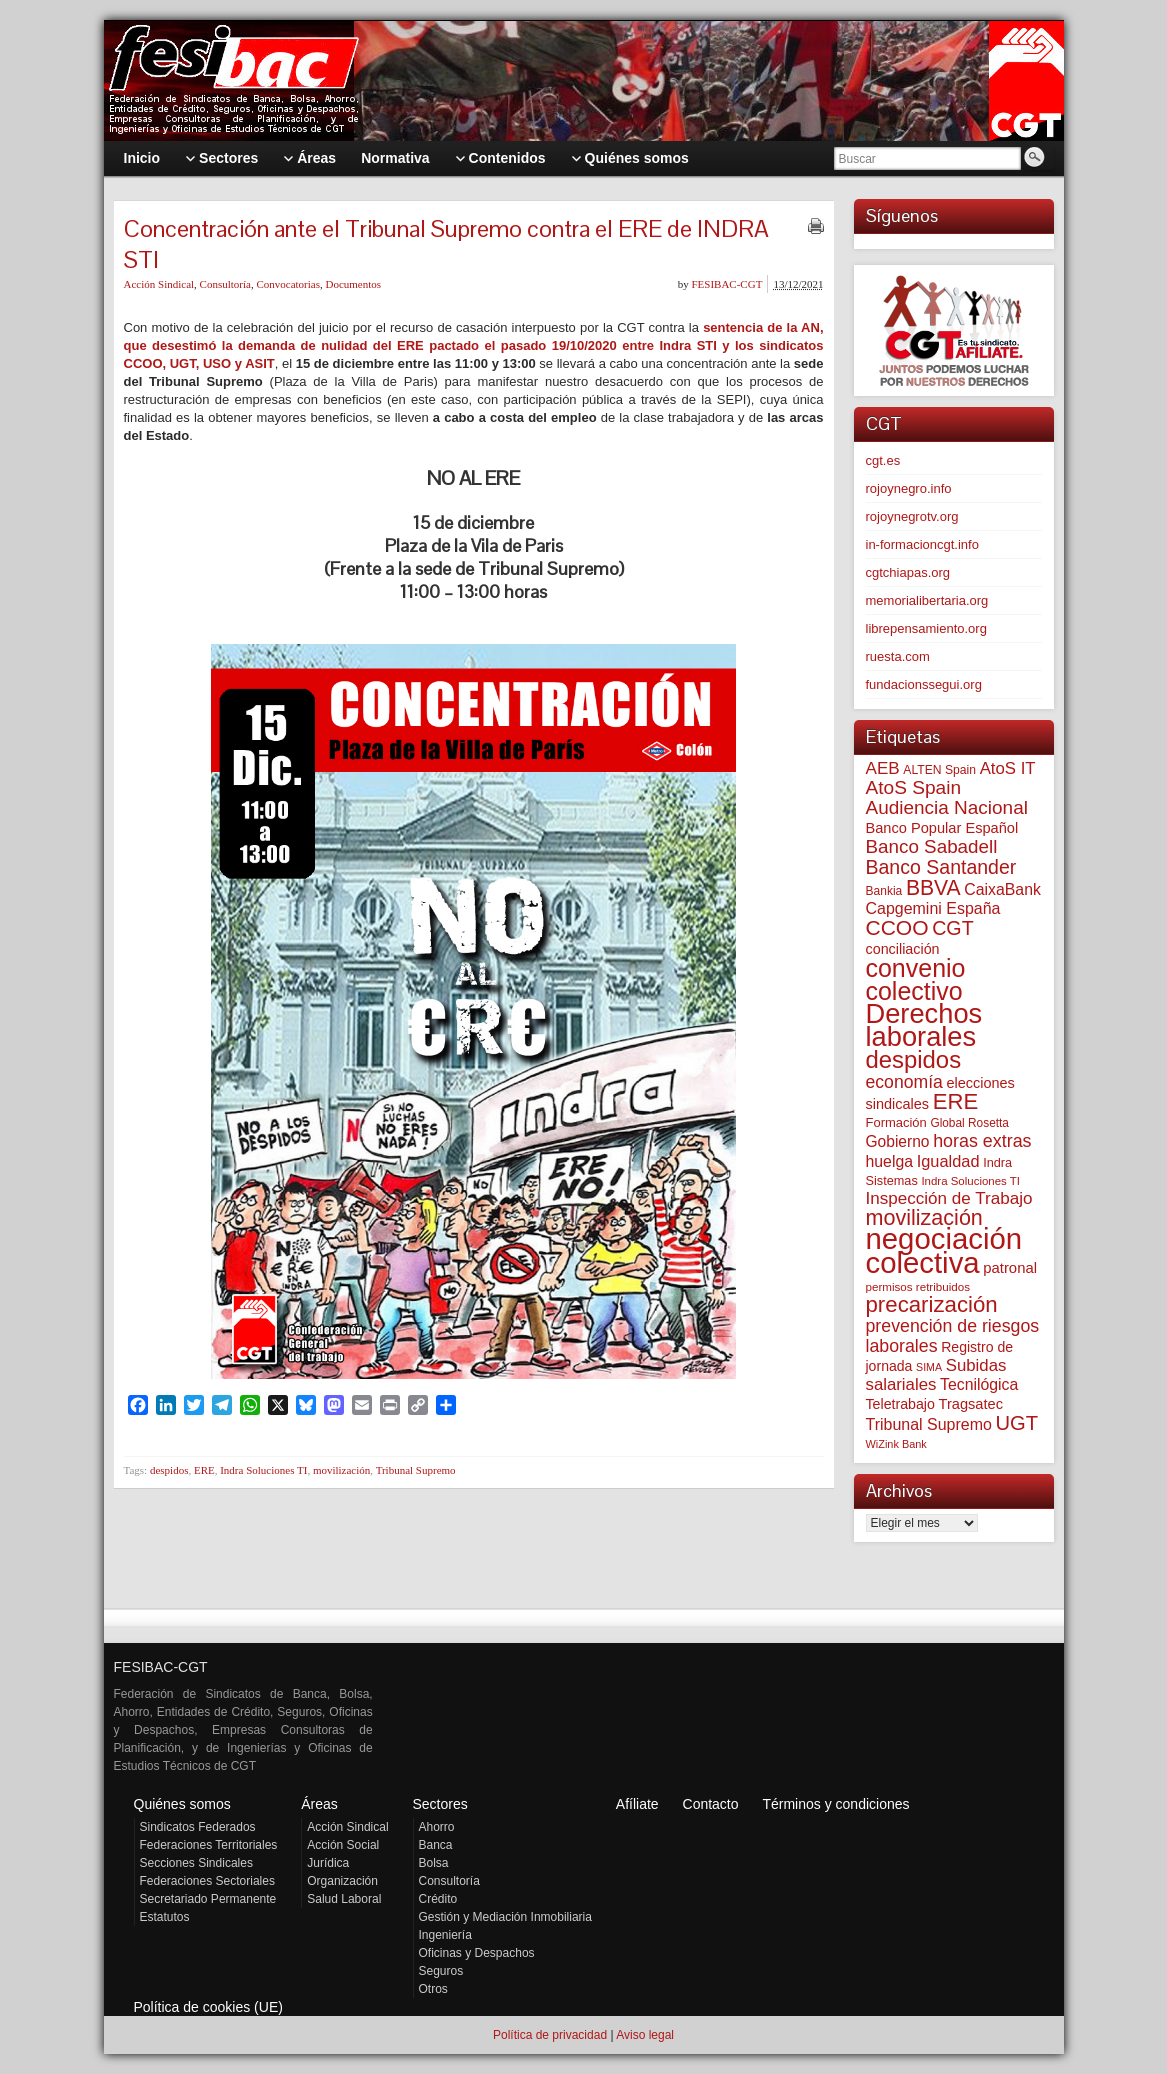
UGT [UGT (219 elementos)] (1016, 1423)
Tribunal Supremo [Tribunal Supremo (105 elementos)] (929, 1424)
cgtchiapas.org (908, 572)
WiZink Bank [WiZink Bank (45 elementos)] (896, 1444)
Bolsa (434, 1863)
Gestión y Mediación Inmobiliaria (505, 1917)
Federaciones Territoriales (209, 1845)
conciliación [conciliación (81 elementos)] (903, 949)
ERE (204, 1470)
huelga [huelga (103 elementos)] (890, 1161)
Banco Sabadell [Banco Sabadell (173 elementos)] (932, 846)
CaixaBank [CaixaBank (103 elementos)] (1002, 889)
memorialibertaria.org (927, 600)
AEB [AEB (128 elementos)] (883, 768)
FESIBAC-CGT (726, 284)
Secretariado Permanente (208, 1899)
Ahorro (437, 1827)
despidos (169, 1470)
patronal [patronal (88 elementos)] (1010, 1268)
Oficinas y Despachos (477, 1953)
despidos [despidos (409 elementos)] (914, 1059)
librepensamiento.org (926, 628)
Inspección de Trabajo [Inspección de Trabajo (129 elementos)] (949, 1198)
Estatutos (165, 1917)
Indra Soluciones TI (263, 1470)
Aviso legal (645, 2035)
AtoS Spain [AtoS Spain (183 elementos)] (914, 787)
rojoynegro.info (909, 488)
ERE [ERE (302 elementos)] (955, 1101)
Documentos (353, 284)
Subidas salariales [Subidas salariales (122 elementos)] (936, 1375)
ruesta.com (898, 656)
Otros (433, 1989)
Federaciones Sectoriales (207, 1881)
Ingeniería (445, 1935)
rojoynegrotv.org (912, 516)
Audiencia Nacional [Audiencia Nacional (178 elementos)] (947, 807)
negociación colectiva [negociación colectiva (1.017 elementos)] (944, 1250)
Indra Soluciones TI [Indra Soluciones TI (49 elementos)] (970, 1181)
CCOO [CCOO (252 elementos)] (897, 927)
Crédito (438, 1899)
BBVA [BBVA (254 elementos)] (933, 887)
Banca (436, 1845)
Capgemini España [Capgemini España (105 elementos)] (933, 908)
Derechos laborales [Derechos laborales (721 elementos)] (924, 1025)
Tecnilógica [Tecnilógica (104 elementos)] (979, 1384)
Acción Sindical (159, 284)
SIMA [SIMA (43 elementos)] (929, 1367)
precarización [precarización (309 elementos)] (932, 1304)
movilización (341, 1470)
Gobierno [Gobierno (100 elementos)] (898, 1141)
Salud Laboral (344, 1899)
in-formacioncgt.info (922, 544)
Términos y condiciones (835, 1804)
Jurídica (328, 1863)
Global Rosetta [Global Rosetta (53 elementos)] (969, 1123)
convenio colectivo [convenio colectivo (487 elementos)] (916, 979)
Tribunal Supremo (416, 1470)
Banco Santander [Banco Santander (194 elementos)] (941, 867)
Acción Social (343, 1845)
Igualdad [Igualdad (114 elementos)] (948, 1161)
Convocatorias (288, 284)
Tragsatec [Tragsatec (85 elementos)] (971, 1404)
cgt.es (883, 460)
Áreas (319, 1804)
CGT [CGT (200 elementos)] (952, 928)
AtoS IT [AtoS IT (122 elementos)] (1008, 768)
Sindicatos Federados (198, 1827)
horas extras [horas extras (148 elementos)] (982, 1141)
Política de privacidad (550, 2035)
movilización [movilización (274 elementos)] (924, 1217)
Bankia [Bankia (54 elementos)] (884, 891)
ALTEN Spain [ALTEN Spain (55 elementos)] (939, 770)
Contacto (711, 1804)
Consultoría (225, 284)
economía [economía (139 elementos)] (904, 1082)
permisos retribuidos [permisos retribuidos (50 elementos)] (918, 1286)
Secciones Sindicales (196, 1863)
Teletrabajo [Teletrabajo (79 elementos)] (900, 1404)
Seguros (441, 1971)
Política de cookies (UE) (208, 2007)
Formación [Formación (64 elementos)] (896, 1122)
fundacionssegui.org (924, 684)
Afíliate (637, 1804)
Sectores (440, 1804)
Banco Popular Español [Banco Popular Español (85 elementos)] (942, 828)
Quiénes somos (182, 1804)
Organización (342, 1881)
